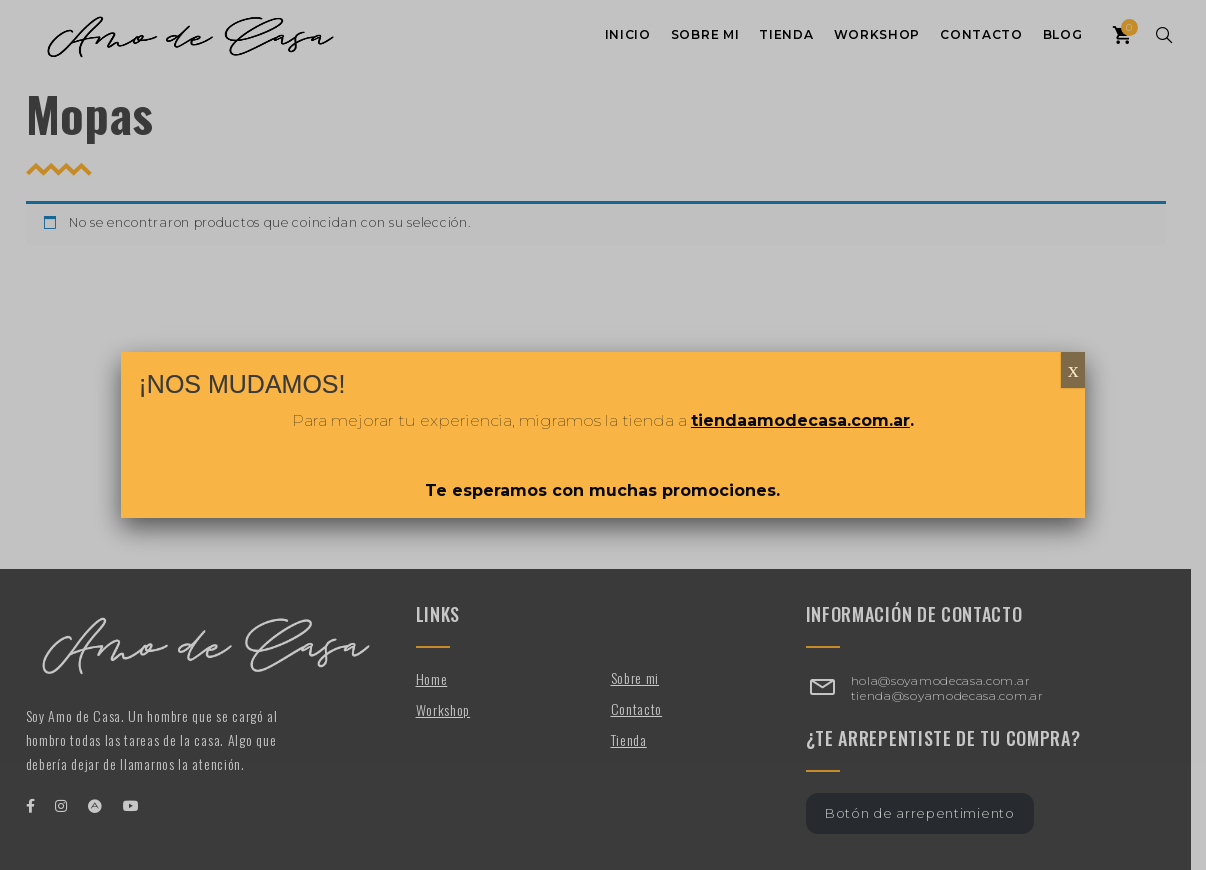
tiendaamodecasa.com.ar (800, 420)
